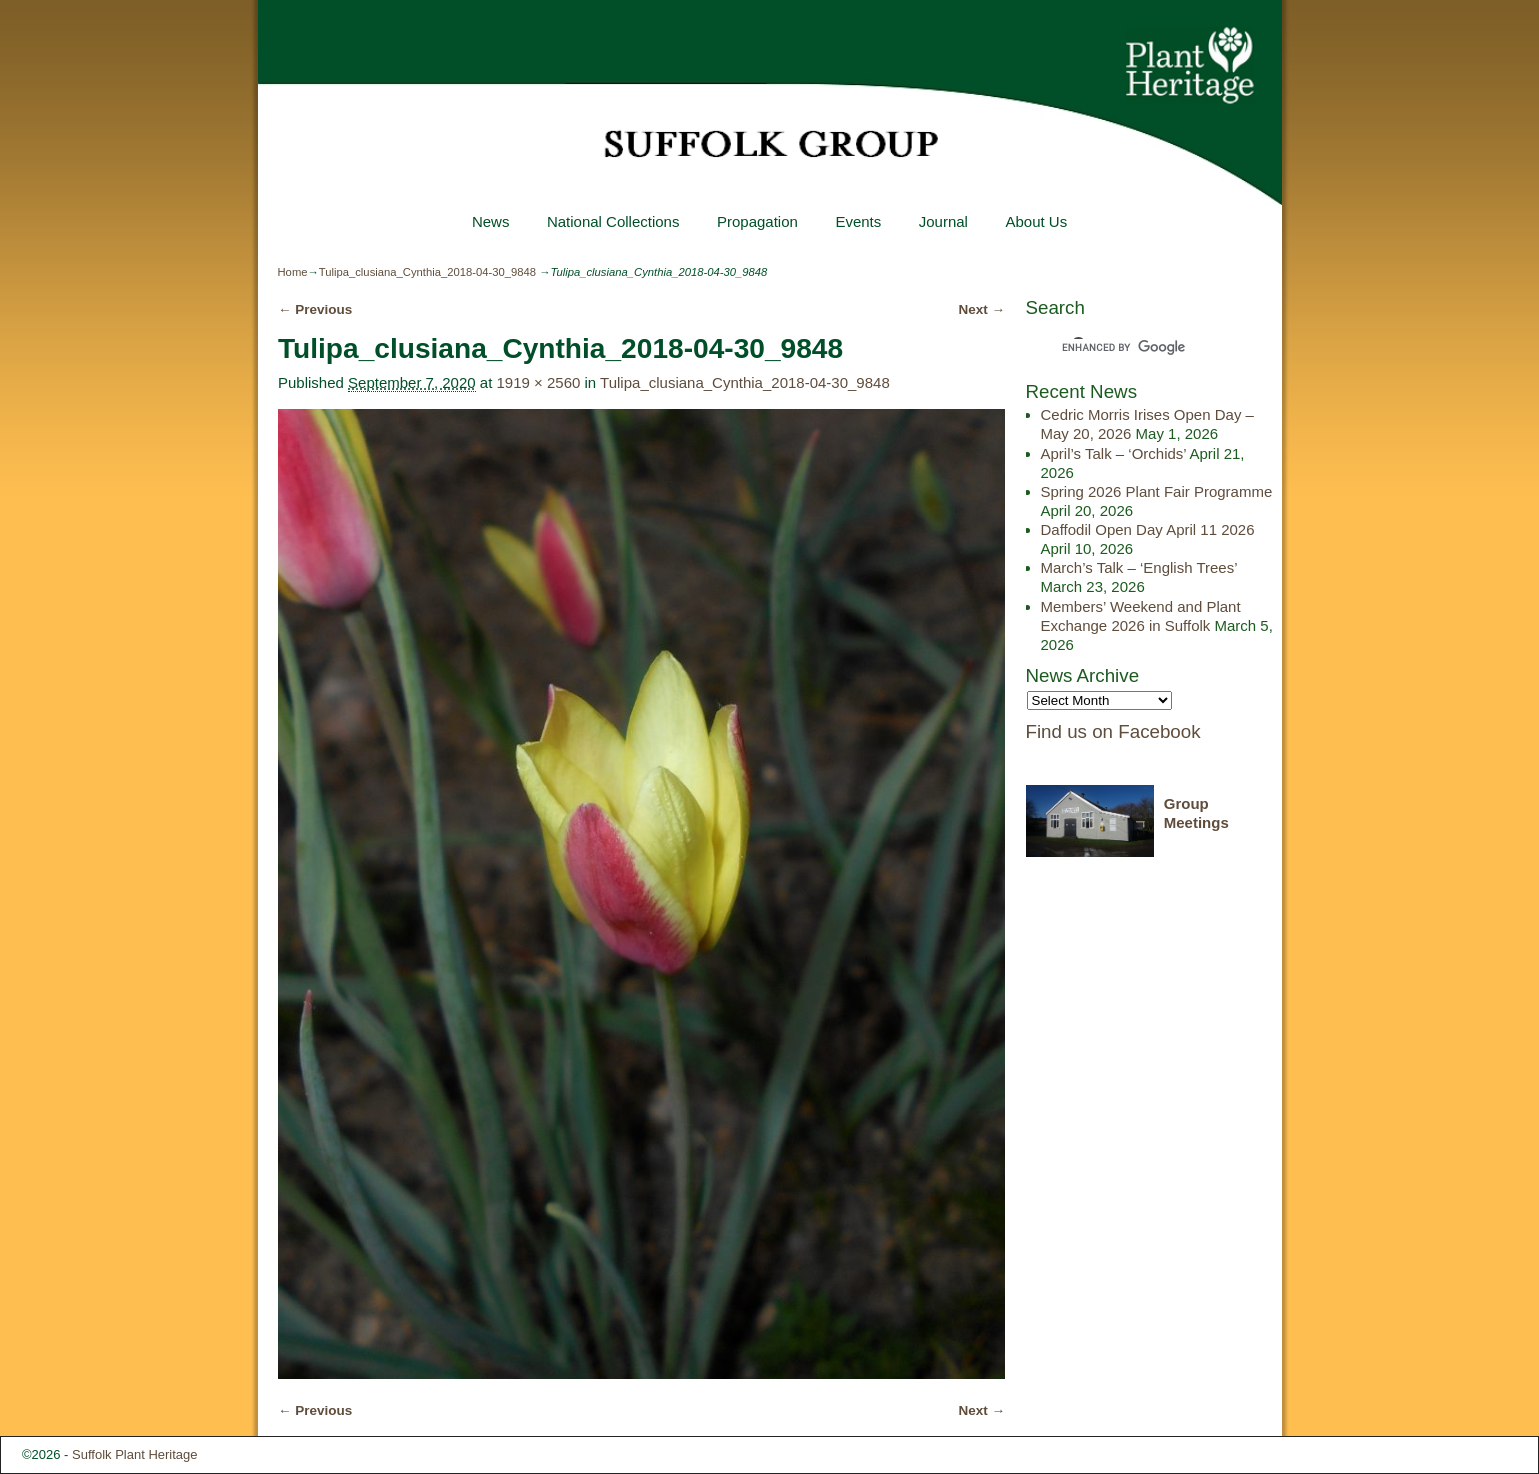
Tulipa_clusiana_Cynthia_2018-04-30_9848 (427, 272)
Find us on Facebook (1113, 731)
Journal (943, 221)
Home (293, 272)
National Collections (613, 221)
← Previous (315, 309)
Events (858, 221)
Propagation (757, 221)
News (491, 221)
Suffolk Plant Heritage (135, 1454)
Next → (982, 309)
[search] (1136, 347)
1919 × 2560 (538, 382)
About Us (1036, 221)
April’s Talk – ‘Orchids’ (1114, 453)
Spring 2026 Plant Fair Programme (1157, 491)
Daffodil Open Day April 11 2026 (1148, 529)
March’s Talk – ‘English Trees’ (1139, 567)
